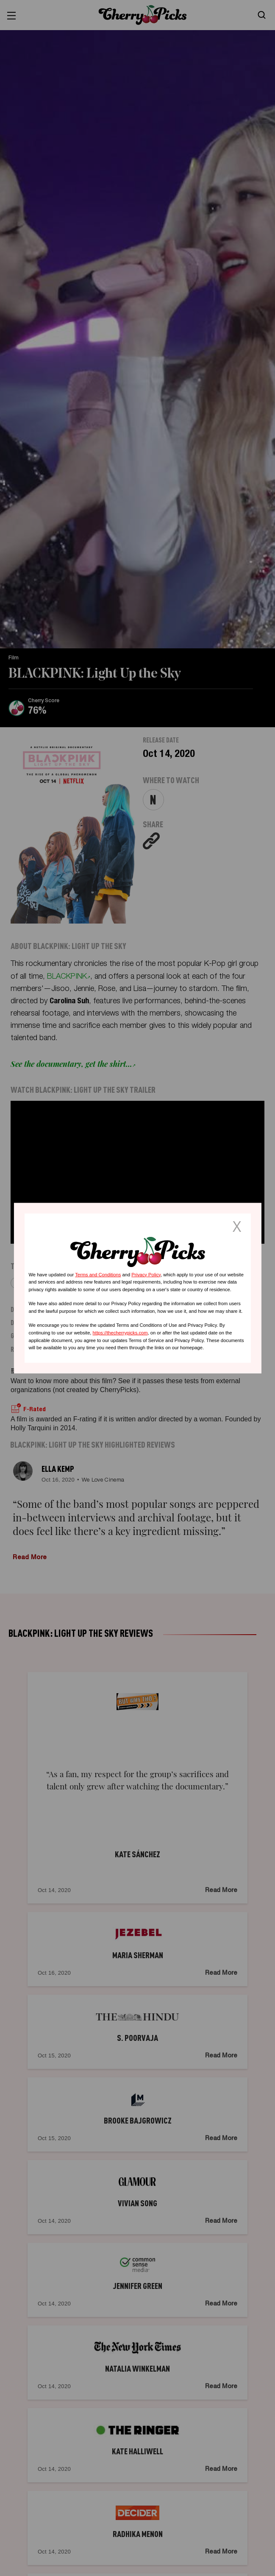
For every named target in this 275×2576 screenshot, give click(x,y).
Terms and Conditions (98, 1274)
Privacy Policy (146, 1274)
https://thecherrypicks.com (120, 1332)
